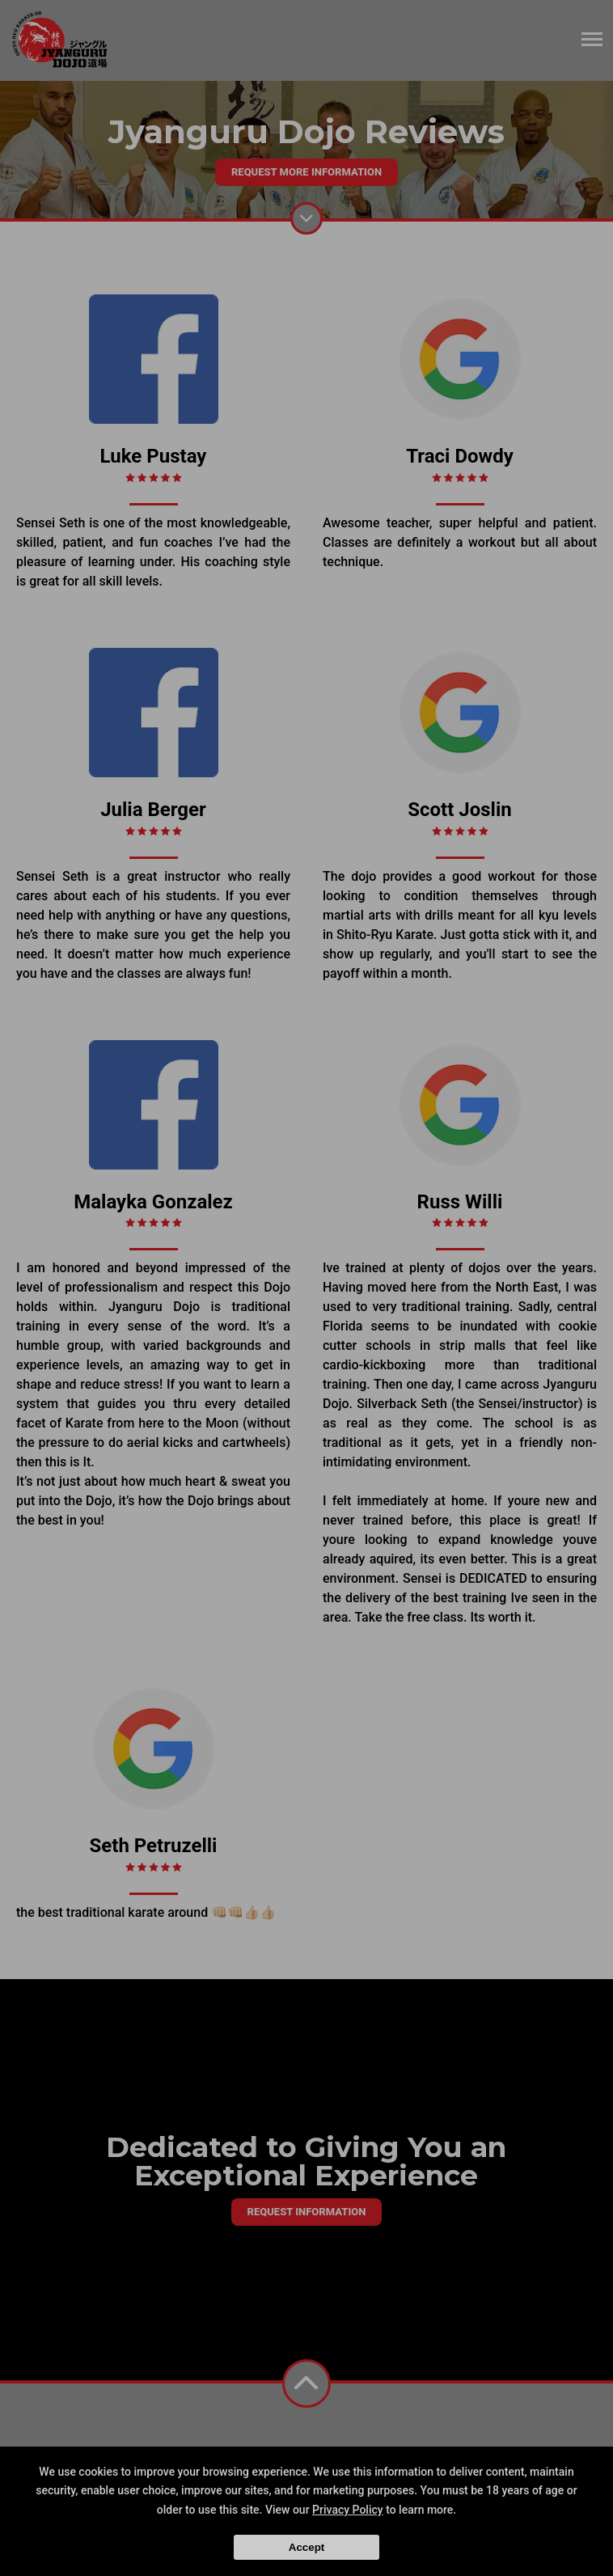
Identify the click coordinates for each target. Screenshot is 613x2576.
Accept (306, 2547)
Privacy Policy (347, 2509)
